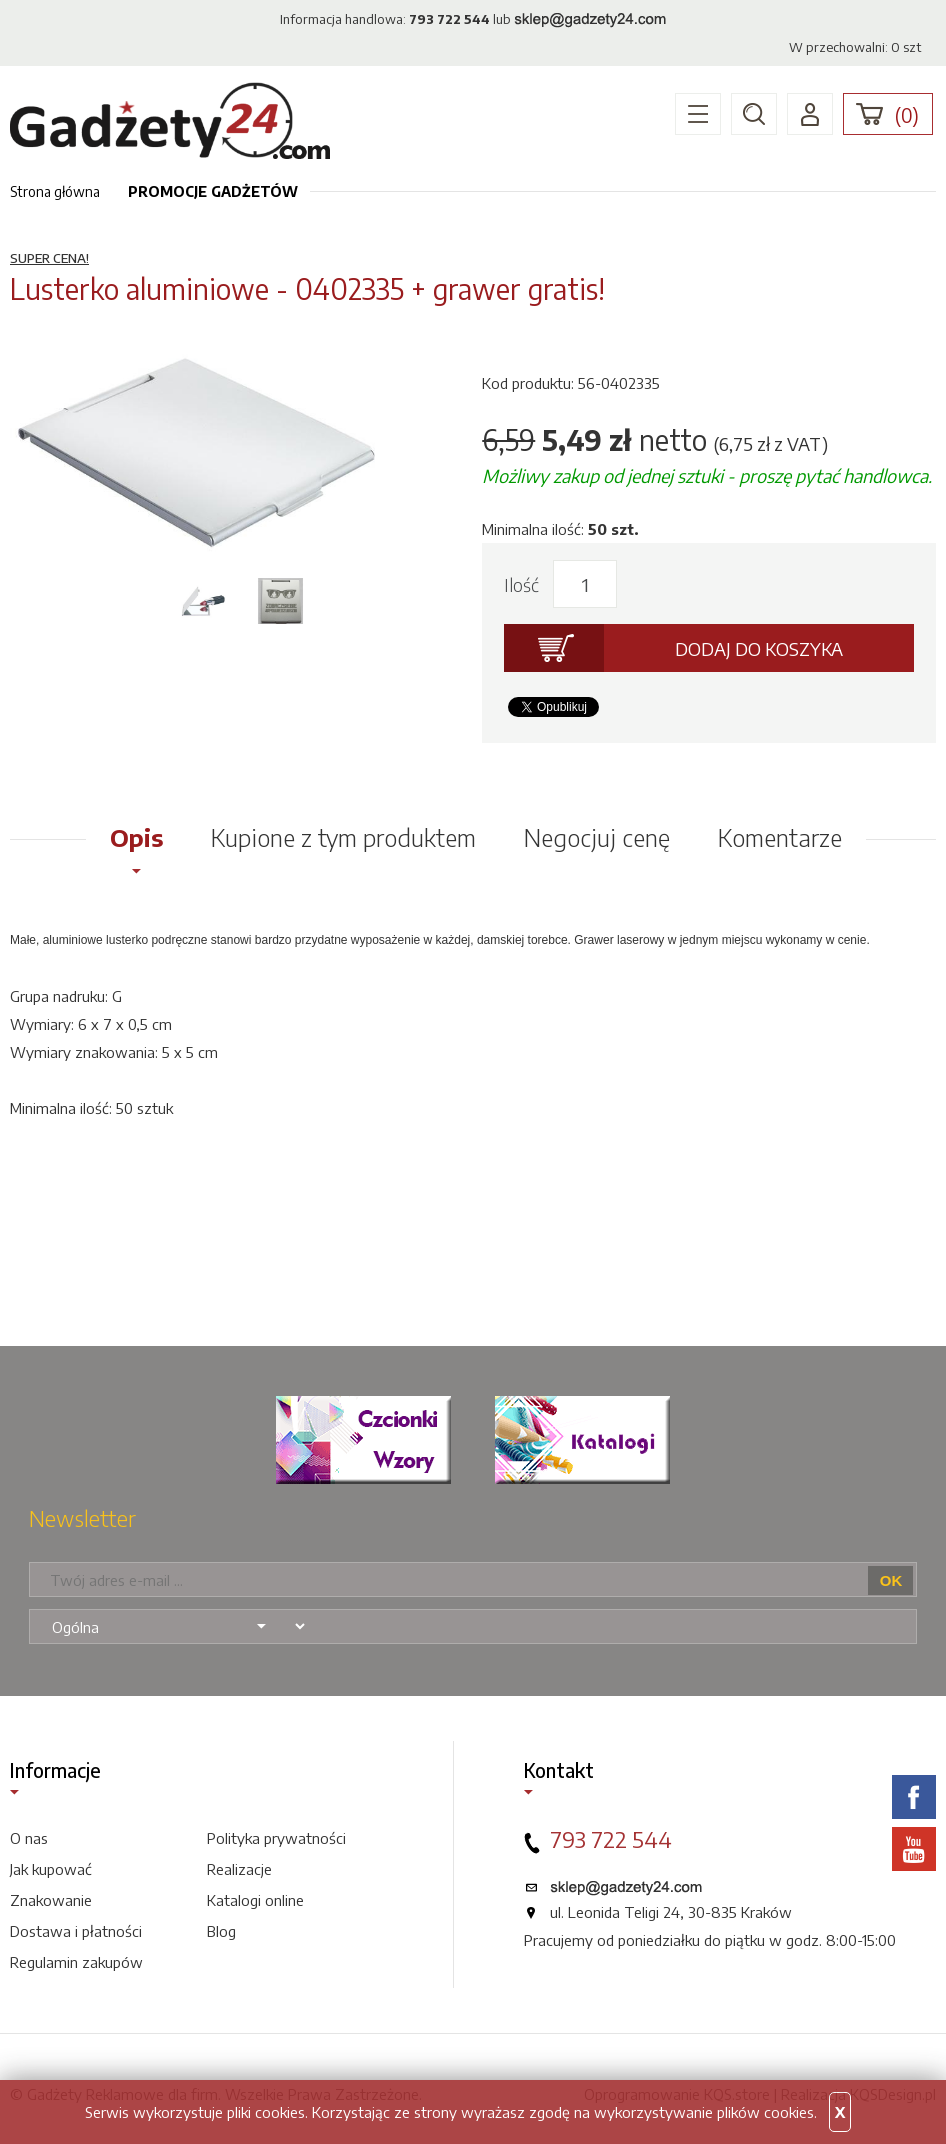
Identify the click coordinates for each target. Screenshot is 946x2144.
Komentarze (780, 837)
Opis (136, 837)
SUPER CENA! (49, 258)
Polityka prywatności (276, 1838)
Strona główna (55, 191)
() (907, 115)
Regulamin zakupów (76, 1962)
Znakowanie (51, 1900)
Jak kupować (51, 1869)
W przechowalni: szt (855, 47)
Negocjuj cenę (597, 837)
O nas (29, 1838)
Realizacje (239, 1869)
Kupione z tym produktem (343, 837)
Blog (221, 1931)
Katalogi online (255, 1900)
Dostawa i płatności (76, 1931)
